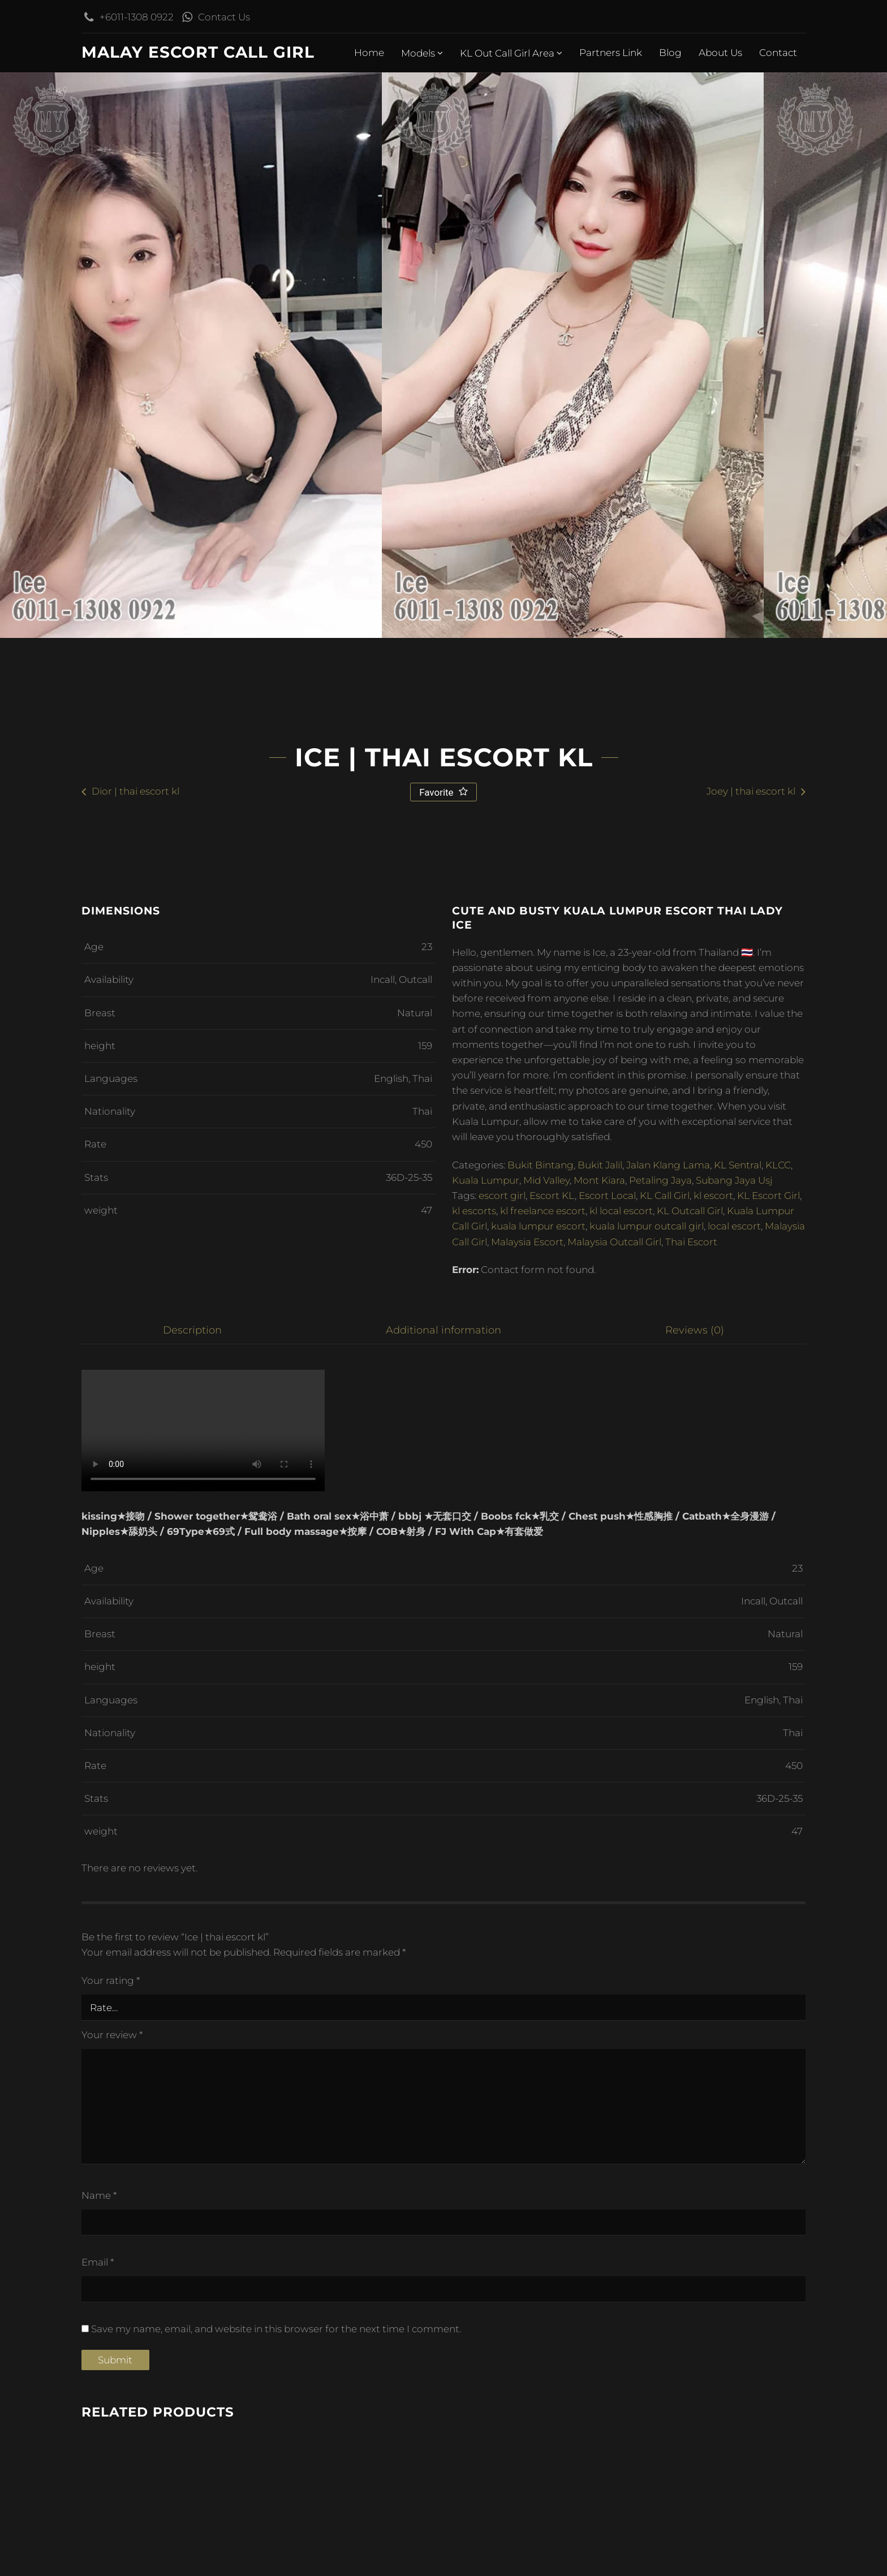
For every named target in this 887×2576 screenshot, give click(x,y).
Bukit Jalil (600, 1727)
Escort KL (552, 1757)
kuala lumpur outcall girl (646, 1788)
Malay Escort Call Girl (198, 52)
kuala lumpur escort (538, 1788)
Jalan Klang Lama (668, 1727)
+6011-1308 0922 (134, 17)
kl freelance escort (542, 1773)
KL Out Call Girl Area (511, 53)
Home (369, 52)
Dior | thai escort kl (135, 1353)
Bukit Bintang (540, 1727)
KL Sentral (737, 1727)
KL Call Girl (665, 1757)
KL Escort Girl (768, 1757)
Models (422, 53)
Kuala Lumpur (485, 1742)
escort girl (502, 1757)
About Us (720, 52)
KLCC (778, 1727)
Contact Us (221, 17)
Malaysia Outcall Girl (614, 1804)
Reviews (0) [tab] (696, 1891)
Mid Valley (546, 1742)
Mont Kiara (599, 1742)
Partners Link (610, 52)
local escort (734, 1788)
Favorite (437, 1354)
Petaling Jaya (660, 1742)
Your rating (110, 2543)
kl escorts (474, 1773)
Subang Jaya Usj (734, 1742)
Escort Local (607, 1757)
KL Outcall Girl (690, 1773)
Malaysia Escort (527, 1804)
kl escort (713, 1757)
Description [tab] (192, 1891)
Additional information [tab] (444, 1891)
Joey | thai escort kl (751, 1353)
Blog (670, 52)
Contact (778, 52)
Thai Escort (691, 1804)
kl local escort (621, 1773)
